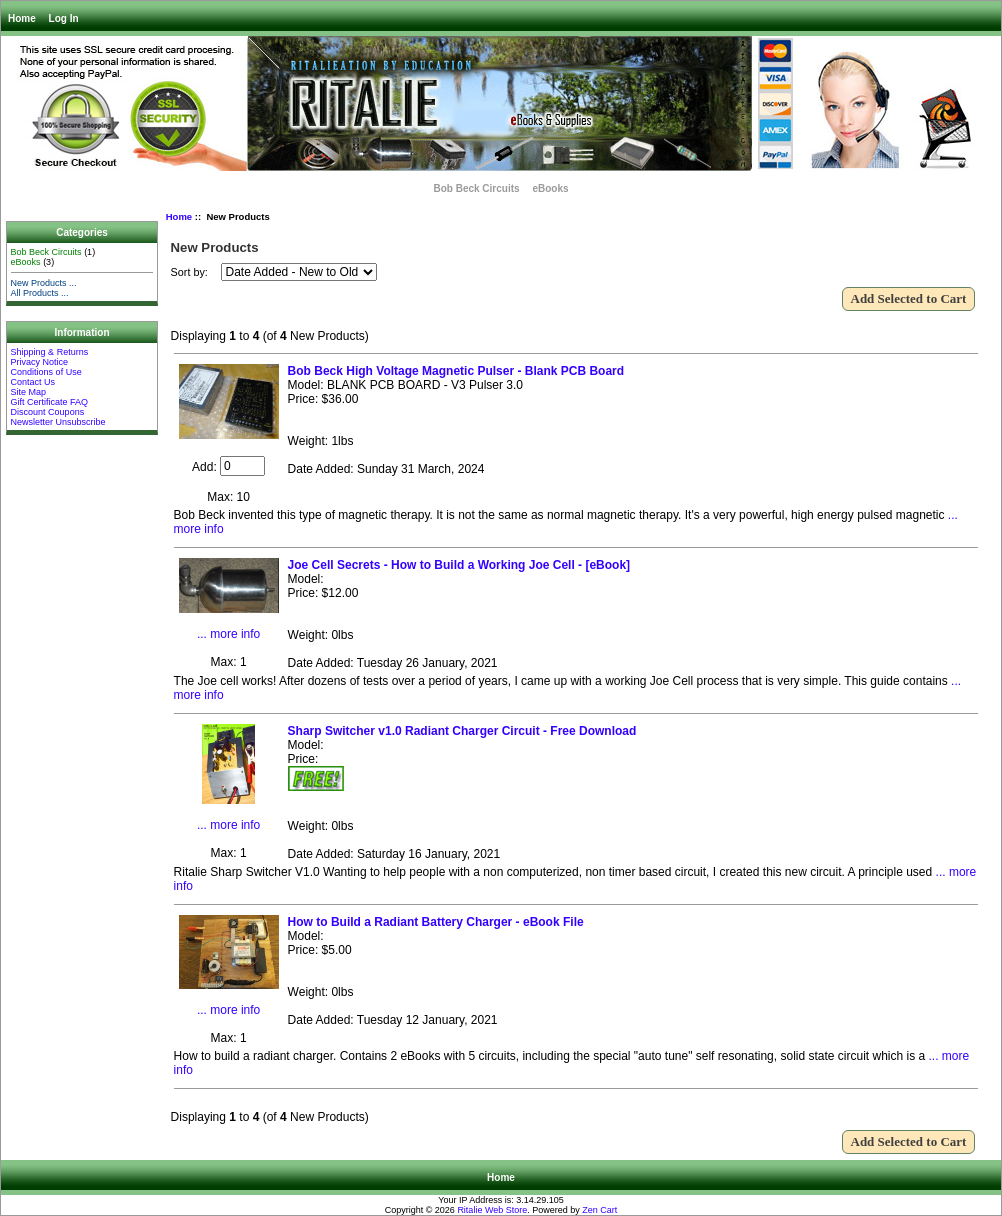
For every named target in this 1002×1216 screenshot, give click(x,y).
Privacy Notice (40, 362)
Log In (64, 18)
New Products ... (44, 283)
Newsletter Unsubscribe (58, 422)
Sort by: (191, 272)
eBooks (550, 188)
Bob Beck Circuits (476, 188)
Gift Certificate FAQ (50, 402)
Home (22, 18)
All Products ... (40, 293)
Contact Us (33, 382)
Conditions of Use (46, 372)
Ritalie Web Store (492, 1210)
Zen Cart (599, 1210)
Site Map (29, 392)
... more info (228, 634)
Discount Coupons (48, 412)
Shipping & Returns (50, 352)
